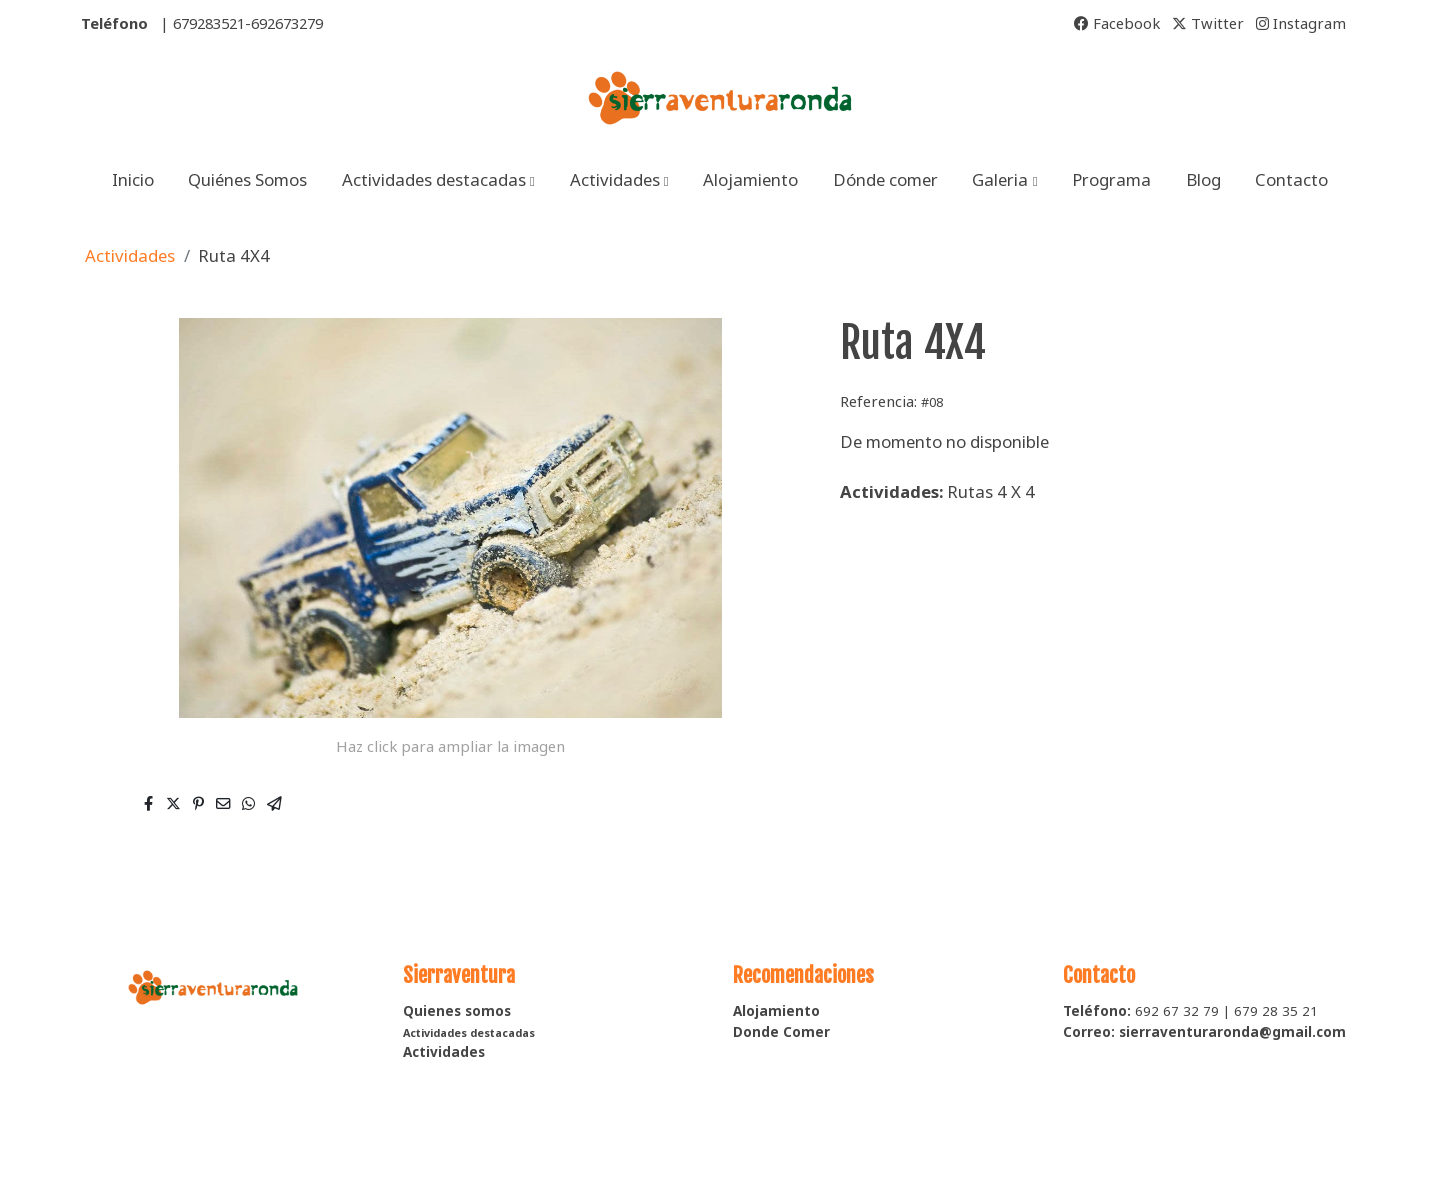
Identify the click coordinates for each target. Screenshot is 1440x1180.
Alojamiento (776, 1011)
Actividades (130, 255)
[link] (720, 98)
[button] (438, 179)
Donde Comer (781, 1032)
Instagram (1301, 23)
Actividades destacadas (469, 1033)
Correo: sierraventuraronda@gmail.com (1204, 1032)
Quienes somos (457, 1011)
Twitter (1208, 23)
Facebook (1117, 23)
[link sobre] (225, 984)
